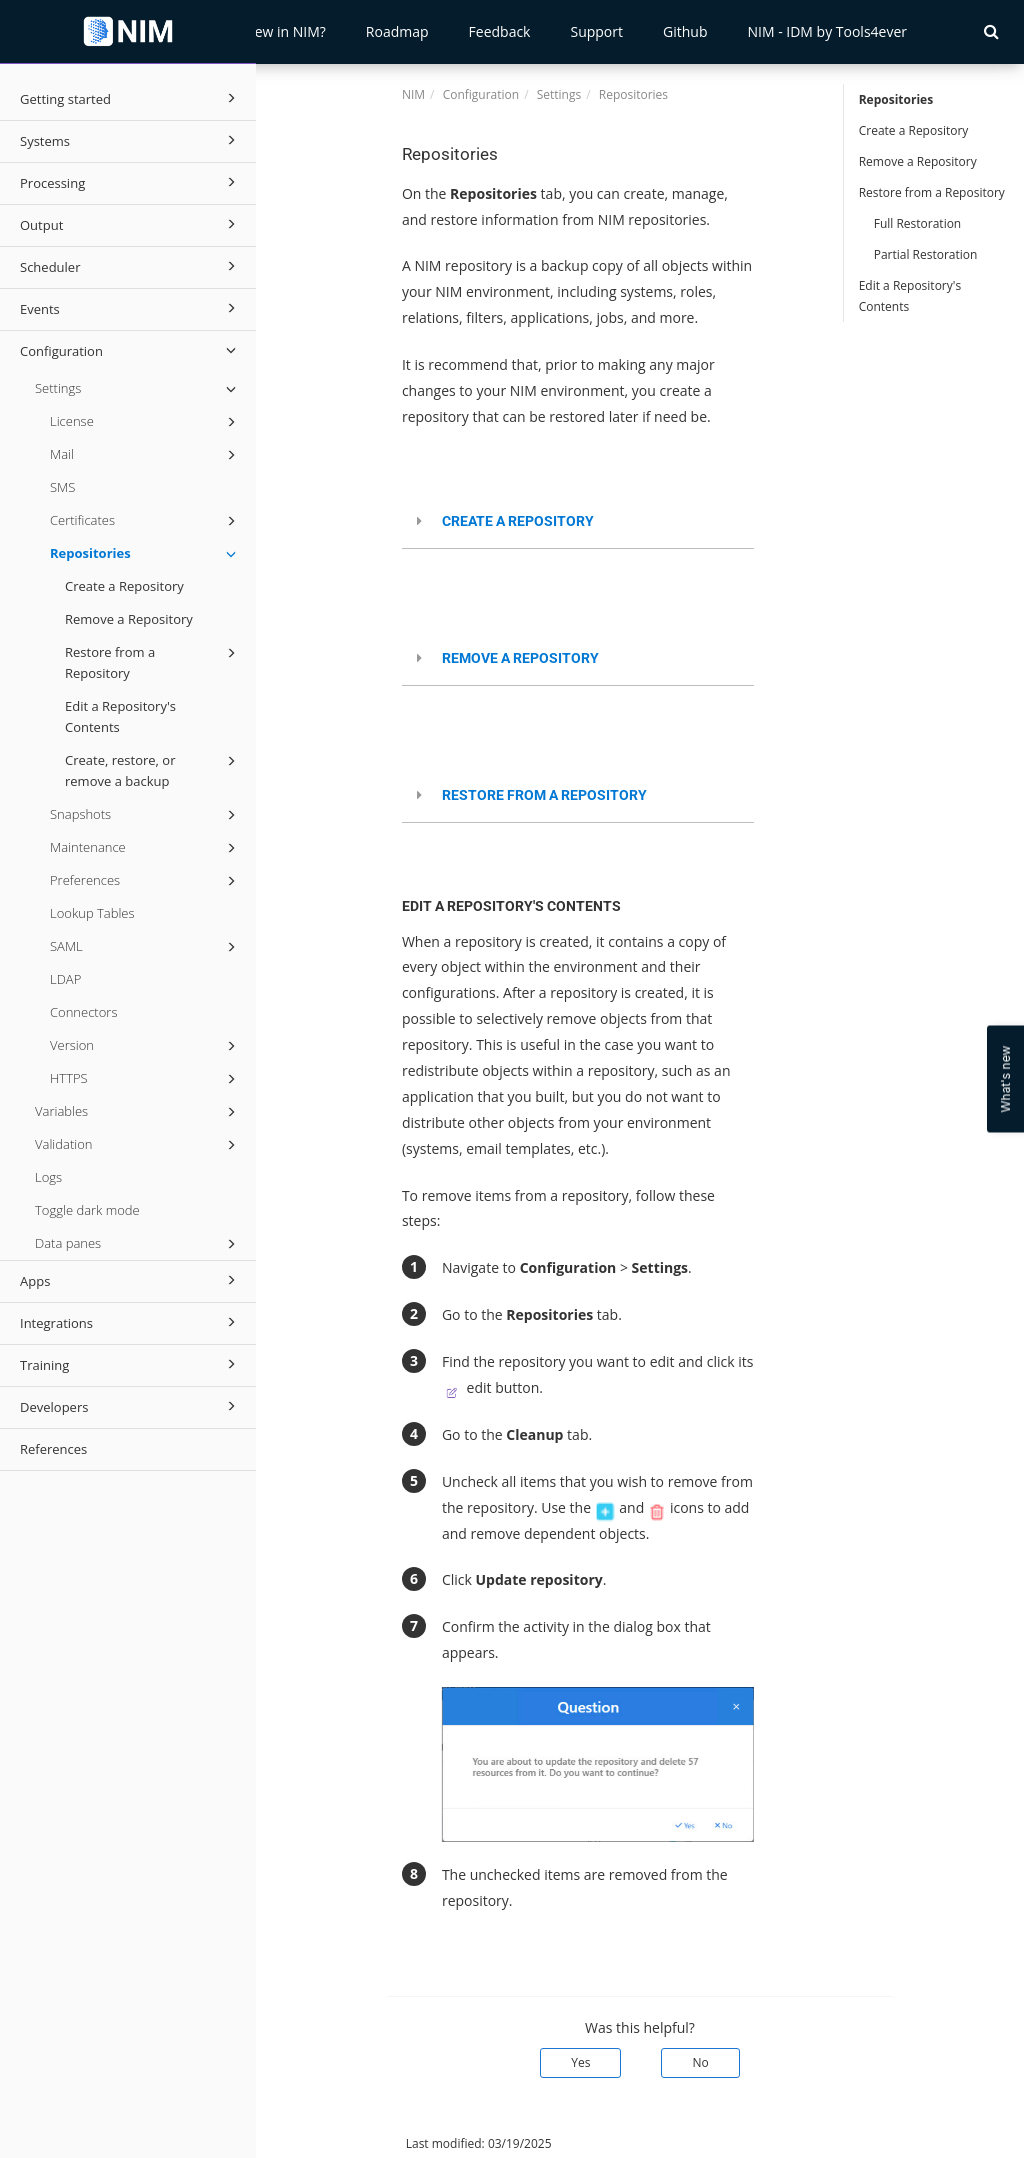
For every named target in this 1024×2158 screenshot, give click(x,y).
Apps (131, 1280)
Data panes (138, 1244)
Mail (146, 455)
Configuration (131, 350)
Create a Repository (124, 586)
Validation (138, 1145)
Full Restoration (918, 223)
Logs (48, 1177)
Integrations (131, 1322)
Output (131, 224)
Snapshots (146, 815)
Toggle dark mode (87, 1210)
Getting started (131, 98)
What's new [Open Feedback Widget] (1005, 1079)
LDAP (65, 979)
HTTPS (146, 1079)
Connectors (83, 1012)
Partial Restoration (926, 254)
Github (685, 31)
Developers (131, 1406)
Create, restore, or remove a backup (153, 770)
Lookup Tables (92, 913)
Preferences (146, 881)
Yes (580, 2062)
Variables (138, 1112)
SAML (146, 947)
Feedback (500, 31)
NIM (413, 94)
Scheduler (131, 266)
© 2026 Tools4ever (323, 2143)
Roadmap (397, 31)
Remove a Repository (129, 619)
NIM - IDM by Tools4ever (827, 31)
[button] (991, 31)
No (700, 2062)
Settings (138, 389)
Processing (131, 182)
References (53, 1449)
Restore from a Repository (153, 662)
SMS (62, 487)
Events (131, 308)
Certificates (146, 521)
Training (131, 1364)
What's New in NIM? (260, 31)
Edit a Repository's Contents (120, 716)
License (146, 422)
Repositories (146, 554)
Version (146, 1046)
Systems (131, 140)
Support (596, 31)
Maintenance (146, 848)
